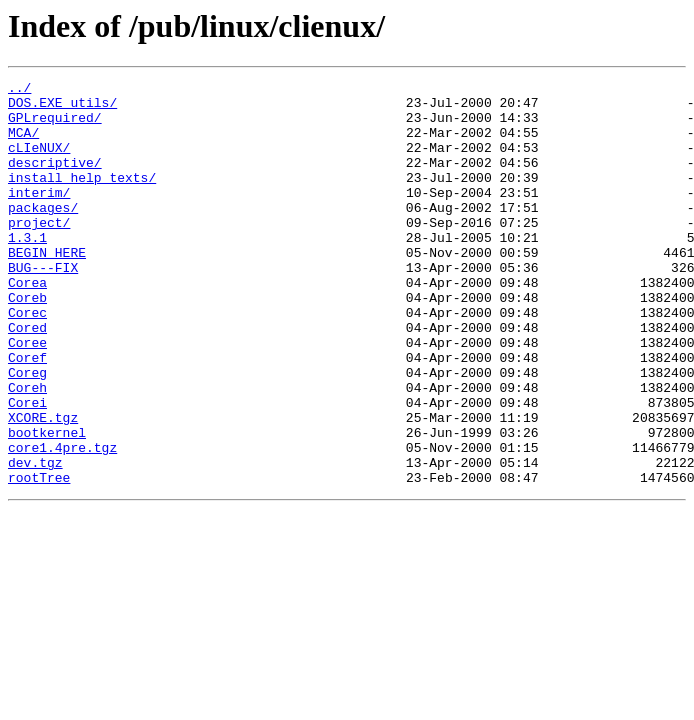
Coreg (27, 432)
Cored (27, 378)
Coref (27, 414)
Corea (27, 324)
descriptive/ (55, 180)
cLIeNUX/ (39, 162)
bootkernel (47, 504)
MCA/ (23, 144)
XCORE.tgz (43, 486)
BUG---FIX (43, 306)
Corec (27, 360)
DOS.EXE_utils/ (62, 108)
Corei (27, 468)
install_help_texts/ (82, 198)
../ (19, 90)
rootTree (39, 558)
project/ (39, 252)
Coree (27, 396)
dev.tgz (35, 540)
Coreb (27, 342)
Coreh (27, 450)
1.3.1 (27, 270)
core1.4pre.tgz (62, 522)
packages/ (43, 234)
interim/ (39, 216)
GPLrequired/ (55, 126)
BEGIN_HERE (47, 288)
